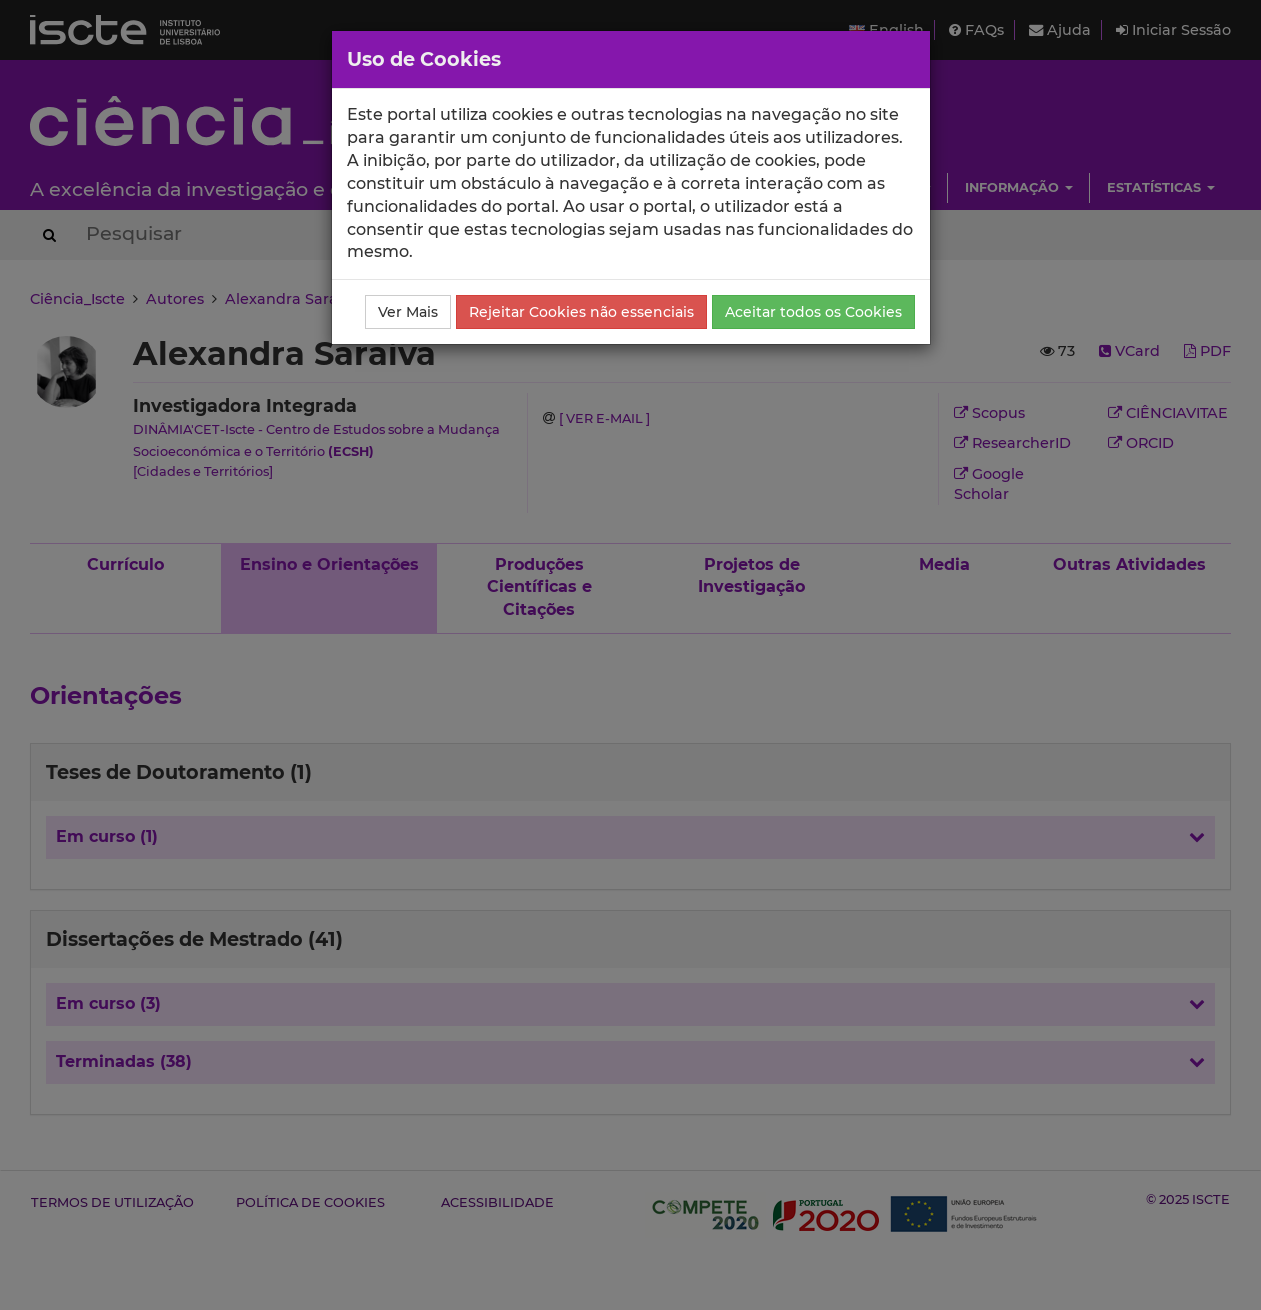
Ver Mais (408, 312)
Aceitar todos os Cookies (813, 312)
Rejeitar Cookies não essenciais (581, 312)
